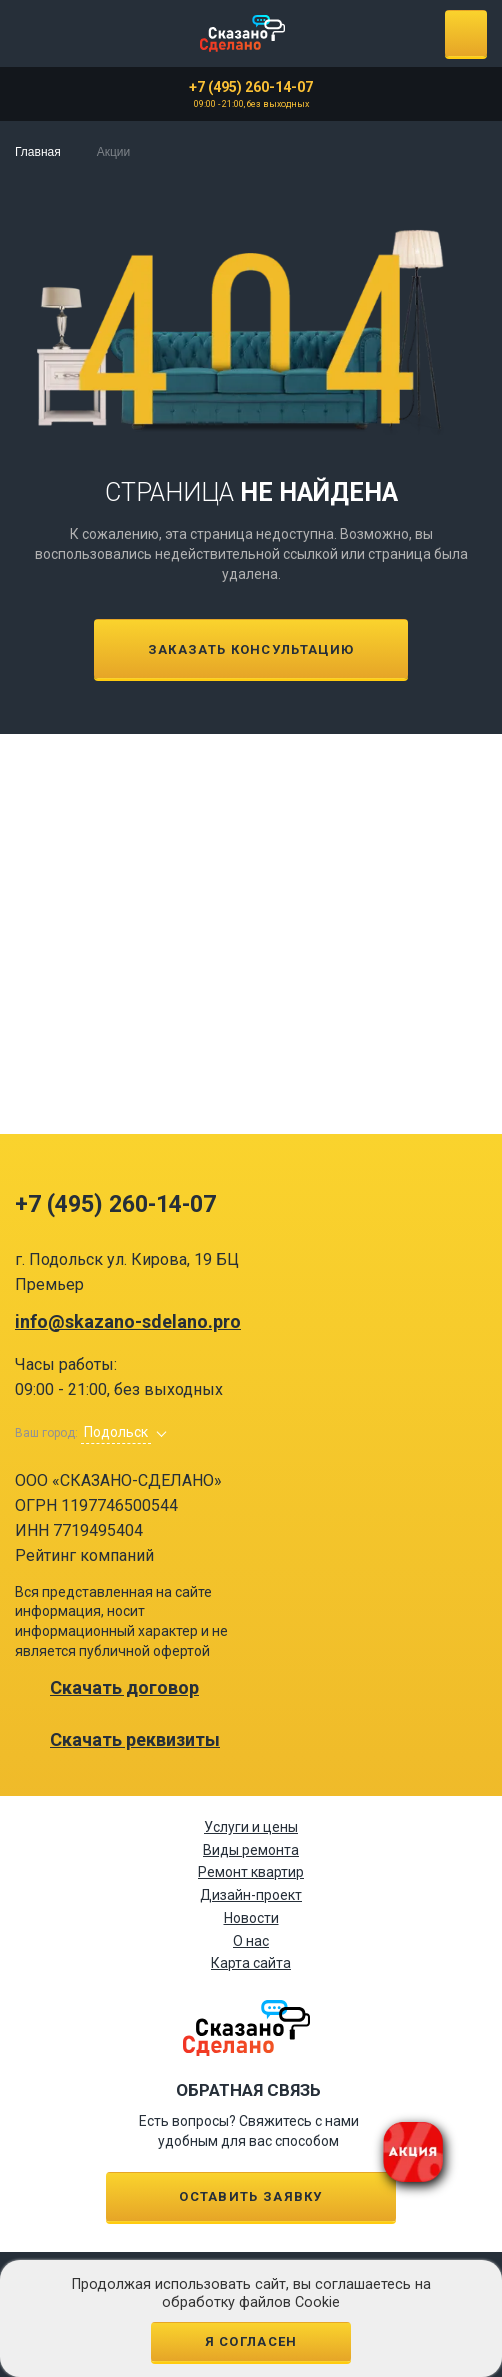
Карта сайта (251, 1963)
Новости (251, 1918)
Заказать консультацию (251, 649)
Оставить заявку (251, 2196)
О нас (251, 1941)
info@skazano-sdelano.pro (128, 1322)
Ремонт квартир (251, 1872)
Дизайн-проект (251, 1895)
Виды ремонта (251, 1850)
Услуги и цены (251, 1827)
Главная (38, 152)
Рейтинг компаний (84, 1555)
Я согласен (251, 2341)
